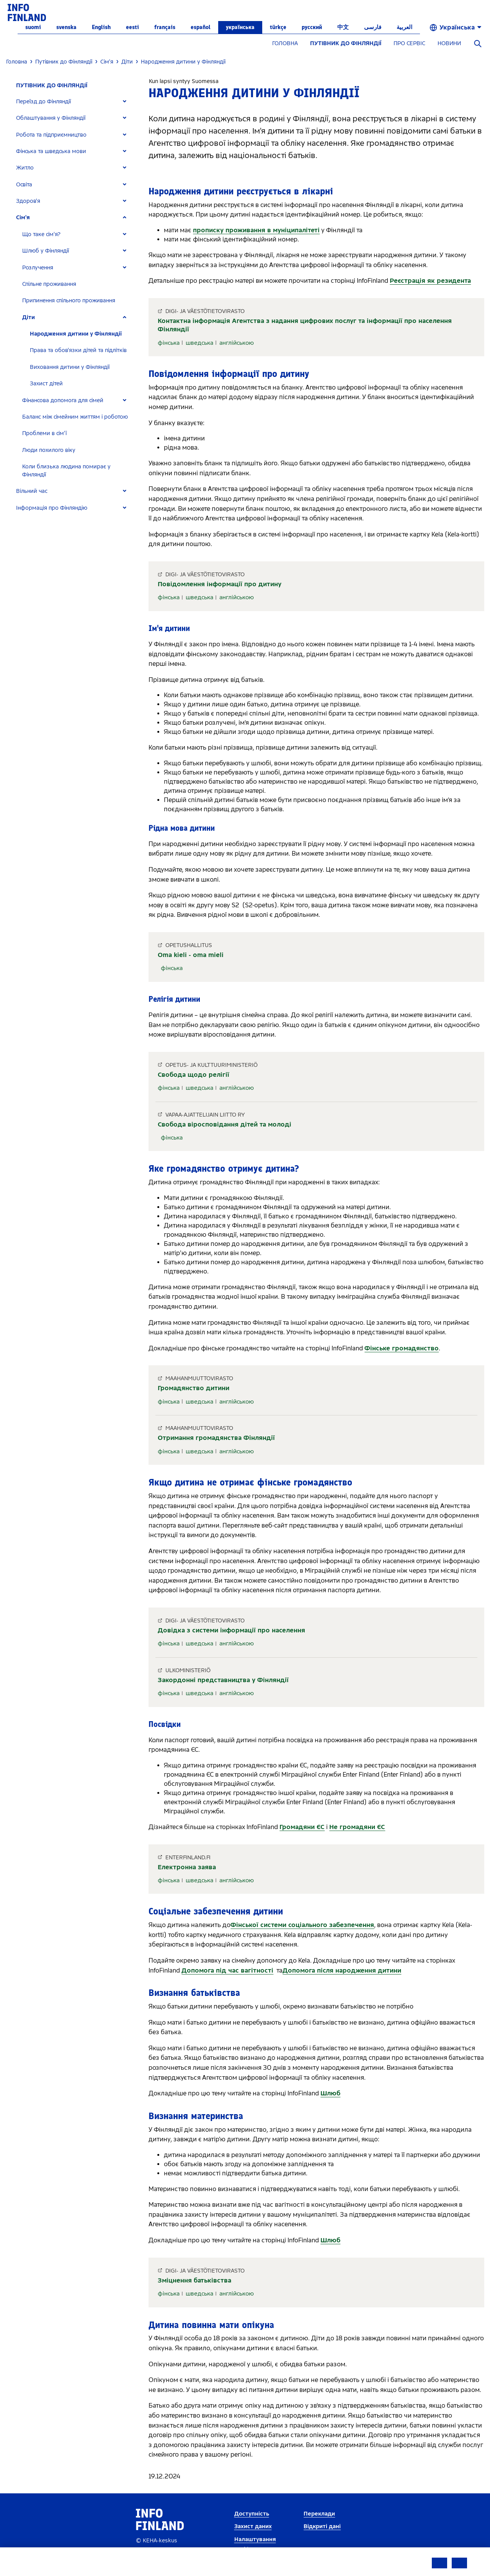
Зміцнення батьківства (194, 2280)
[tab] (74, 101)
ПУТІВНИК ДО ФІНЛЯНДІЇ (345, 43)
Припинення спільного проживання (68, 300)
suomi (33, 27)
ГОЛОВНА (285, 43)
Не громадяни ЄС (357, 1827)
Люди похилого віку (48, 450)
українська (240, 27)
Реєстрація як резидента (430, 280)
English (101, 27)
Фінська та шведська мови (51, 151)
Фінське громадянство (401, 1348)
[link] (27, 12)
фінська (169, 342)
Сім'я (23, 217)
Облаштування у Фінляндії (50, 118)
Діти (28, 317)
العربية (404, 27)
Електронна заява (187, 1867)
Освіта (24, 184)
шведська (199, 342)
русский (312, 27)
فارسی (372, 27)
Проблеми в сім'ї (44, 433)
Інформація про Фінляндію (51, 508)
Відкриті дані (322, 2526)
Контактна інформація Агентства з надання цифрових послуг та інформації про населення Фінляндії (305, 325)
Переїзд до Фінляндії (43, 101)
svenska (66, 27)
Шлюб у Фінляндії (45, 251)
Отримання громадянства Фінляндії (216, 1437)
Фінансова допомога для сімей (62, 400)
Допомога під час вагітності (227, 1970)
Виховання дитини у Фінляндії (69, 367)
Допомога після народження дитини (342, 1970)
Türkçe (278, 27)
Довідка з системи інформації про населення (231, 1630)
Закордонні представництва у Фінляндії (223, 1680)
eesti (132, 27)
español (201, 27)
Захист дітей (46, 383)
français (164, 27)
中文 (343, 27)
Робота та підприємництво (51, 135)
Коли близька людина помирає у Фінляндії (66, 470)
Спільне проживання (49, 284)
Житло (25, 168)
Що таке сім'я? (41, 234)
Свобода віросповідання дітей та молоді (224, 1124)
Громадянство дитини (193, 1388)
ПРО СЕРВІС (409, 43)
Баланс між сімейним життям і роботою (75, 417)
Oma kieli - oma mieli (191, 955)
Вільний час (31, 491)
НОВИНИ (449, 43)
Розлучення (37, 267)
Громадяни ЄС (302, 1827)
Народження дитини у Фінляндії (76, 334)
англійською (236, 342)
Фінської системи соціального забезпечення (302, 1925)
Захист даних (253, 2526)
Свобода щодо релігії (193, 1074)
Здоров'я (28, 201)
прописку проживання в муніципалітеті (256, 230)
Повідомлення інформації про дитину (219, 584)
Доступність (251, 2514)
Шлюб (330, 2093)
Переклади (319, 2514)
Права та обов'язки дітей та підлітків (78, 350)
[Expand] (124, 101)
